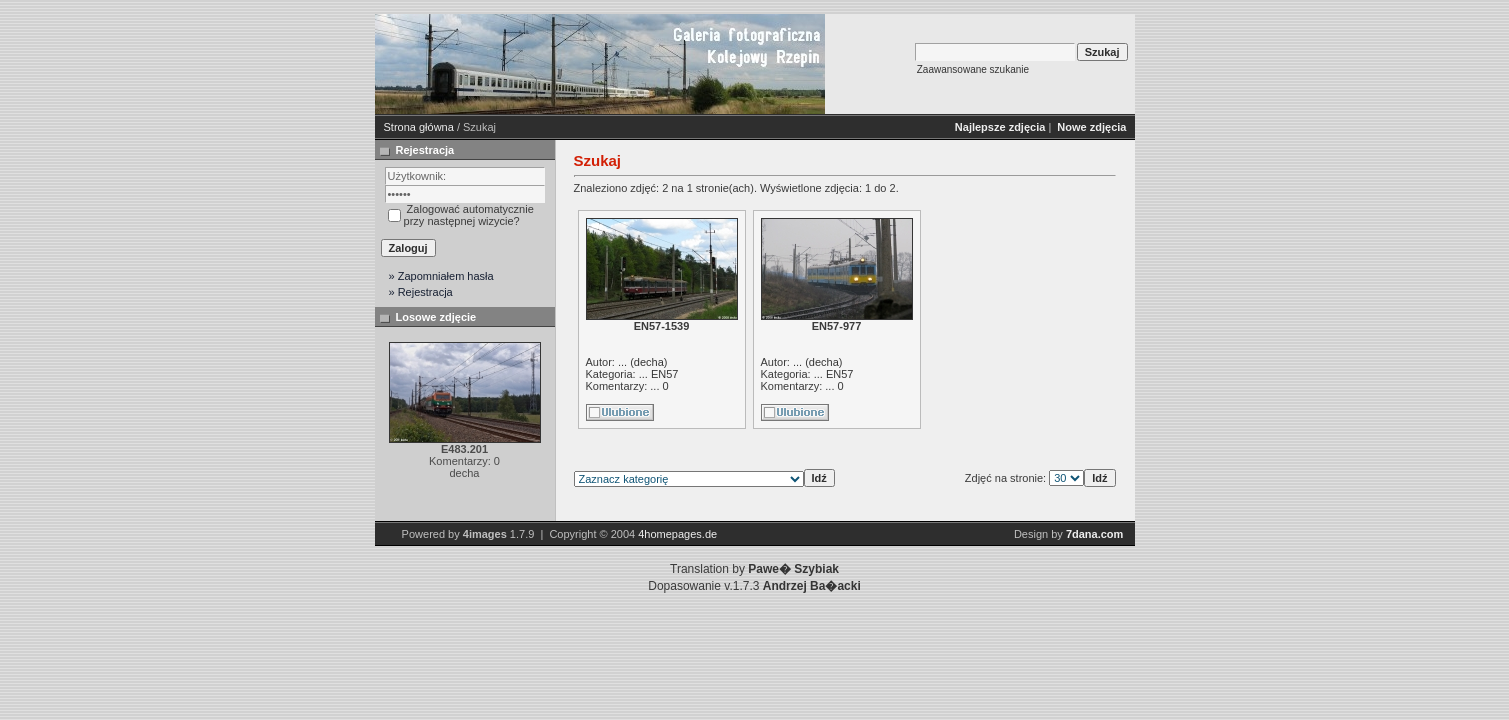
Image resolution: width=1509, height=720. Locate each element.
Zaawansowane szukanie (973, 69)
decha (649, 362)
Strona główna (419, 127)
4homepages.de (677, 534)
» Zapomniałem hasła (441, 276)
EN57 (665, 374)
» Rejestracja (421, 292)
